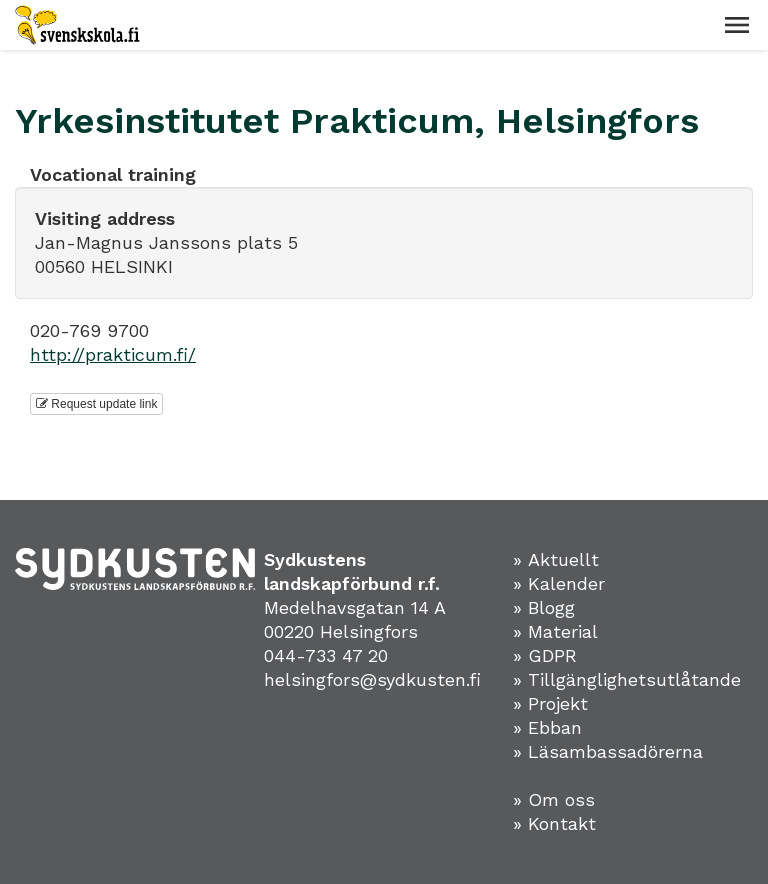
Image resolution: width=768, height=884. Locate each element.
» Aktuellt (556, 559)
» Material (555, 631)
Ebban (555, 727)
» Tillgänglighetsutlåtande (627, 679)
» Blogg (544, 607)
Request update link (96, 404)
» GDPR (545, 655)
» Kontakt (554, 823)
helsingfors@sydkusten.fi (372, 679)
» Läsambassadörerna (608, 751)
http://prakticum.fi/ (113, 354)
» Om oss (554, 799)
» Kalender (559, 583)
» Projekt (550, 703)
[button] (737, 25)
